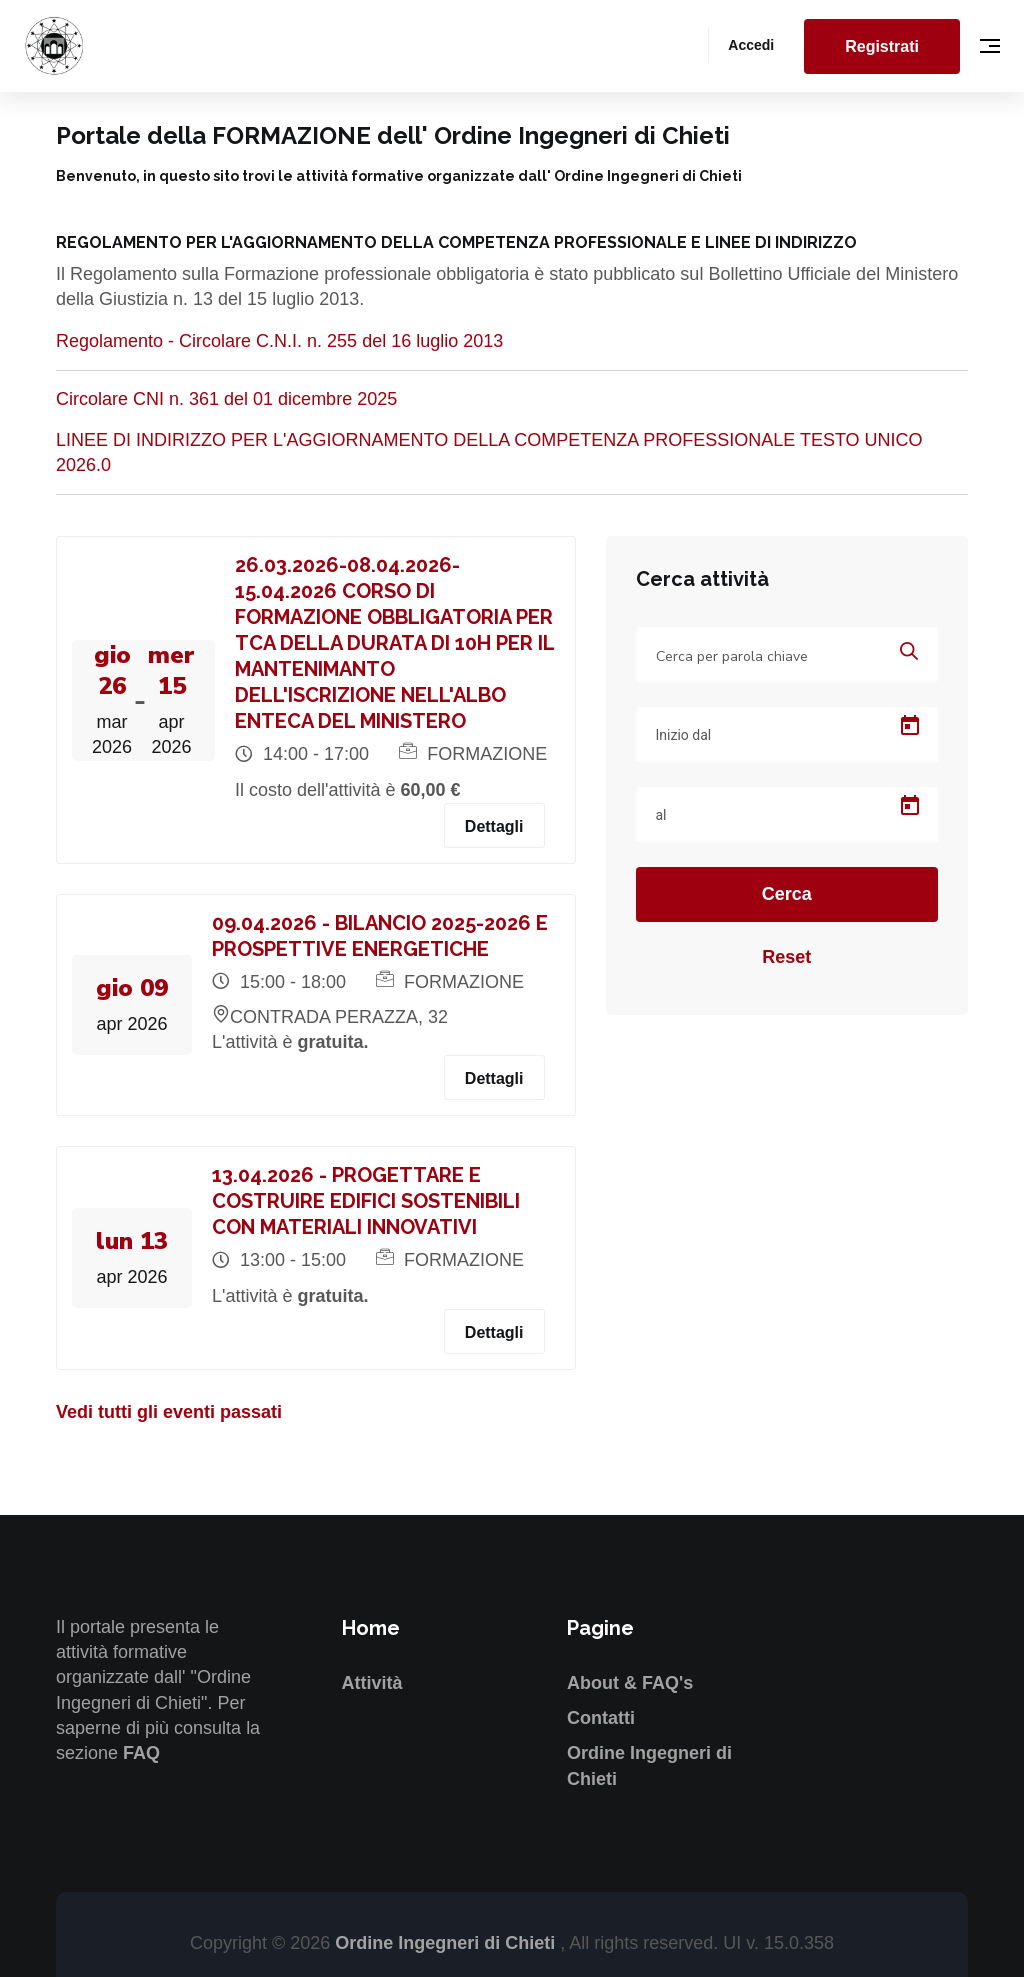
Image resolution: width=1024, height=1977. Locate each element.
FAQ (141, 1753)
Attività (372, 1683)
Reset (786, 957)
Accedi (751, 45)
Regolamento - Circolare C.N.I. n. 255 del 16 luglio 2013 (279, 341)
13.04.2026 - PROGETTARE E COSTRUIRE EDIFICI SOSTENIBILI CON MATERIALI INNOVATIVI (366, 1201)
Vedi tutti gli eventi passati (169, 1412)
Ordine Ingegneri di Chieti (447, 1943)
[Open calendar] (910, 726)
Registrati (882, 46)
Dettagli (494, 826)
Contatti (601, 1718)
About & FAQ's (630, 1683)
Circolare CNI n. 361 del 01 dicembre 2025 (226, 399)
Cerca (787, 894)
